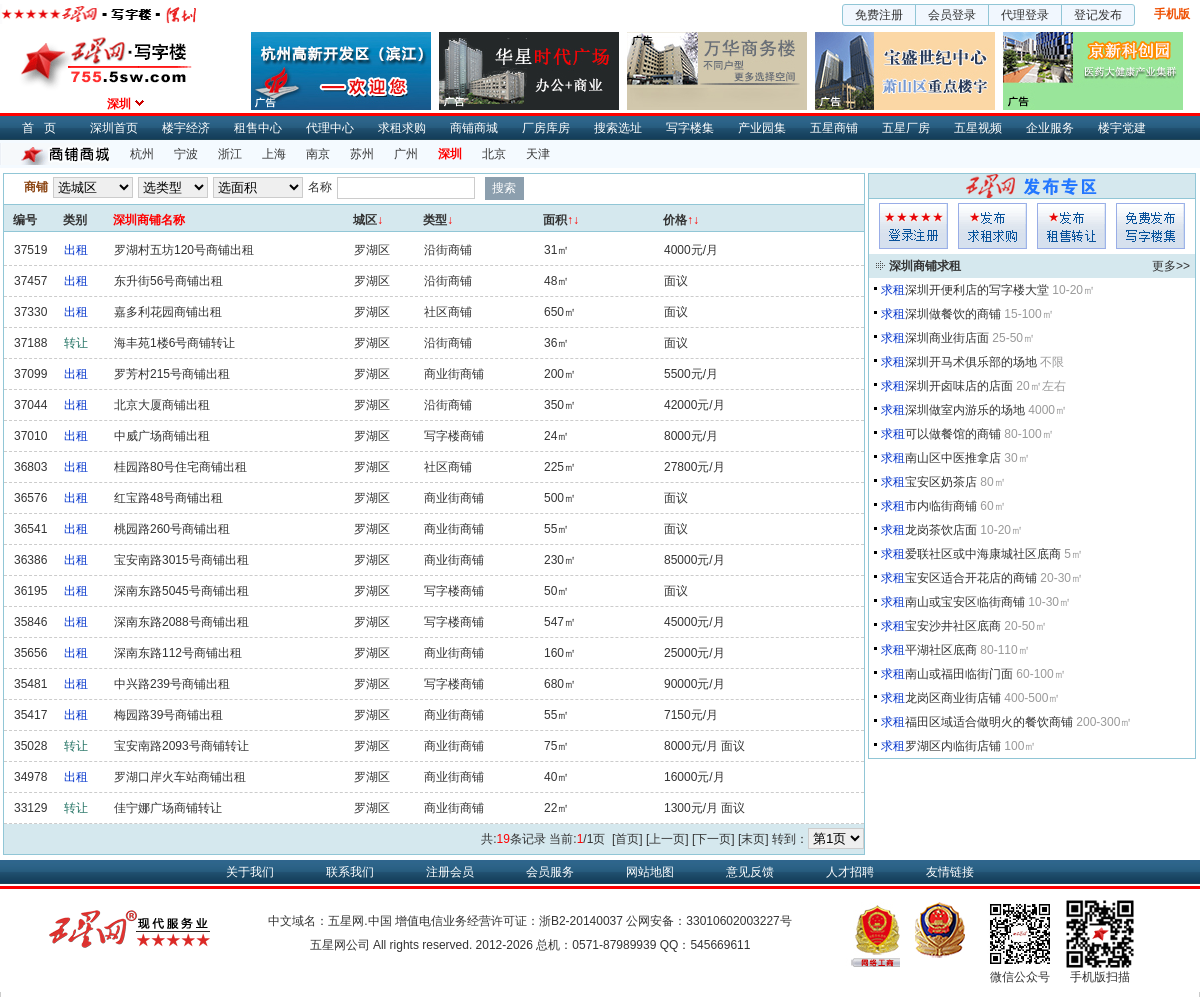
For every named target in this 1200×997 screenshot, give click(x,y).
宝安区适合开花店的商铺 (971, 578)
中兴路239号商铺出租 (172, 684)
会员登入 (913, 226)
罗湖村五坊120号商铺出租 (184, 250)
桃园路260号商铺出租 (172, 529)
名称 (320, 187)
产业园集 (762, 128)
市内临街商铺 (941, 506)
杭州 (142, 154)
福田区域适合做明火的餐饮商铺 (989, 722)
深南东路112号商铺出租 (178, 653)
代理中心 (330, 128)
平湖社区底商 (941, 650)
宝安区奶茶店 (941, 482)
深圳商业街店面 (947, 338)
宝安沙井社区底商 (953, 626)
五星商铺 (834, 128)
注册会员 (450, 872)
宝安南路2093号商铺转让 (181, 746)
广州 (406, 154)
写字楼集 (690, 128)
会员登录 (952, 15)
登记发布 (1098, 15)
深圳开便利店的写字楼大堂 (977, 290)
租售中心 (258, 128)
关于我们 (250, 872)
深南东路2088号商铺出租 (181, 622)
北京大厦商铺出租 (162, 405)
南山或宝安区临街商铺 (965, 602)
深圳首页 (114, 128)
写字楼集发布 (1150, 226)
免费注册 (879, 15)
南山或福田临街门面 (959, 674)
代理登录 (1025, 15)
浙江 (230, 154)
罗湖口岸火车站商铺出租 (180, 777)
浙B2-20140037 (581, 921)
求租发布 (992, 226)
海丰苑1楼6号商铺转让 (174, 343)
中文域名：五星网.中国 (329, 921)
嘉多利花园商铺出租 (168, 312)
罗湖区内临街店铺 (953, 746)
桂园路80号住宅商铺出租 (180, 467)
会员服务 (550, 872)
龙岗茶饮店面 (941, 530)
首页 (44, 128)
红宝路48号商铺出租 (168, 498)
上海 (274, 154)
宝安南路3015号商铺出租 (181, 560)
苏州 (362, 154)
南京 (318, 154)
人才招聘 (850, 872)
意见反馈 (750, 872)
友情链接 (950, 872)
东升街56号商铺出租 (168, 281)
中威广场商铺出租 (162, 436)
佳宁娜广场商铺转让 (168, 808)
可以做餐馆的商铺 (953, 434)
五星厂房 (906, 128)
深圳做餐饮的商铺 (953, 314)
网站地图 (650, 872)
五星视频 (978, 128)
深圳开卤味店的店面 (959, 386)
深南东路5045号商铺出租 (181, 591)
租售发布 (1071, 226)
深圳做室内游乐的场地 (965, 410)
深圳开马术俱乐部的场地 (971, 362)
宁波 (186, 154)
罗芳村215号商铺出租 (172, 374)
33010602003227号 (738, 921)
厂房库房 (546, 128)
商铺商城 (474, 128)
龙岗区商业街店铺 (953, 698)
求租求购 (402, 128)
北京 (494, 154)
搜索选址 (618, 128)
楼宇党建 (1122, 128)
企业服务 (1050, 128)
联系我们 (350, 872)
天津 (538, 154)
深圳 (450, 154)
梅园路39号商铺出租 (168, 715)
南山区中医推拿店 (953, 458)
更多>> (1171, 266)
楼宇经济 (186, 128)
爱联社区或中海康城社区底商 (983, 554)
